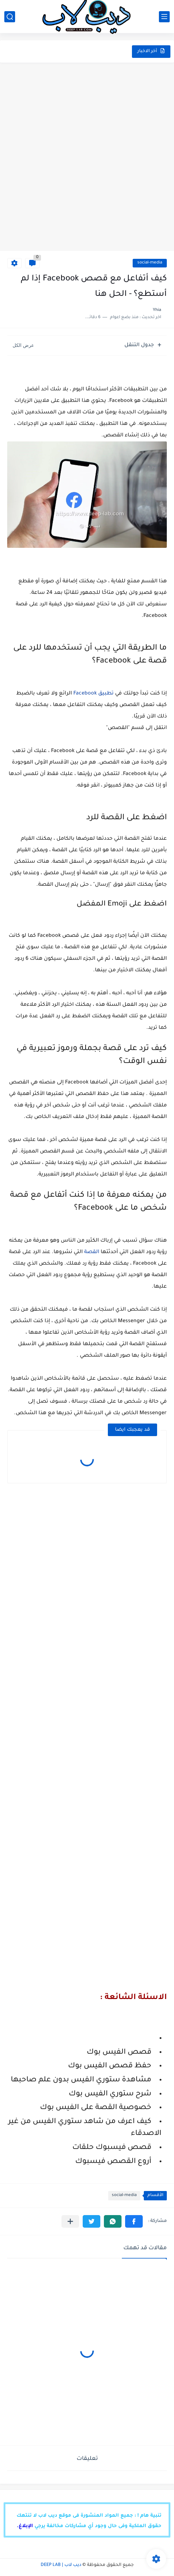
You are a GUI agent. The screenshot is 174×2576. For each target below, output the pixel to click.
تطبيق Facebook (93, 694)
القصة (91, 1252)
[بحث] (9, 16)
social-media (149, 263)
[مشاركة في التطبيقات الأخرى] (70, 2221)
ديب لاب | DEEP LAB (61, 2565)
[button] (134, 2221)
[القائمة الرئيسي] (164, 16)
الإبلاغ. (25, 2526)
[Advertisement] (87, 157)
